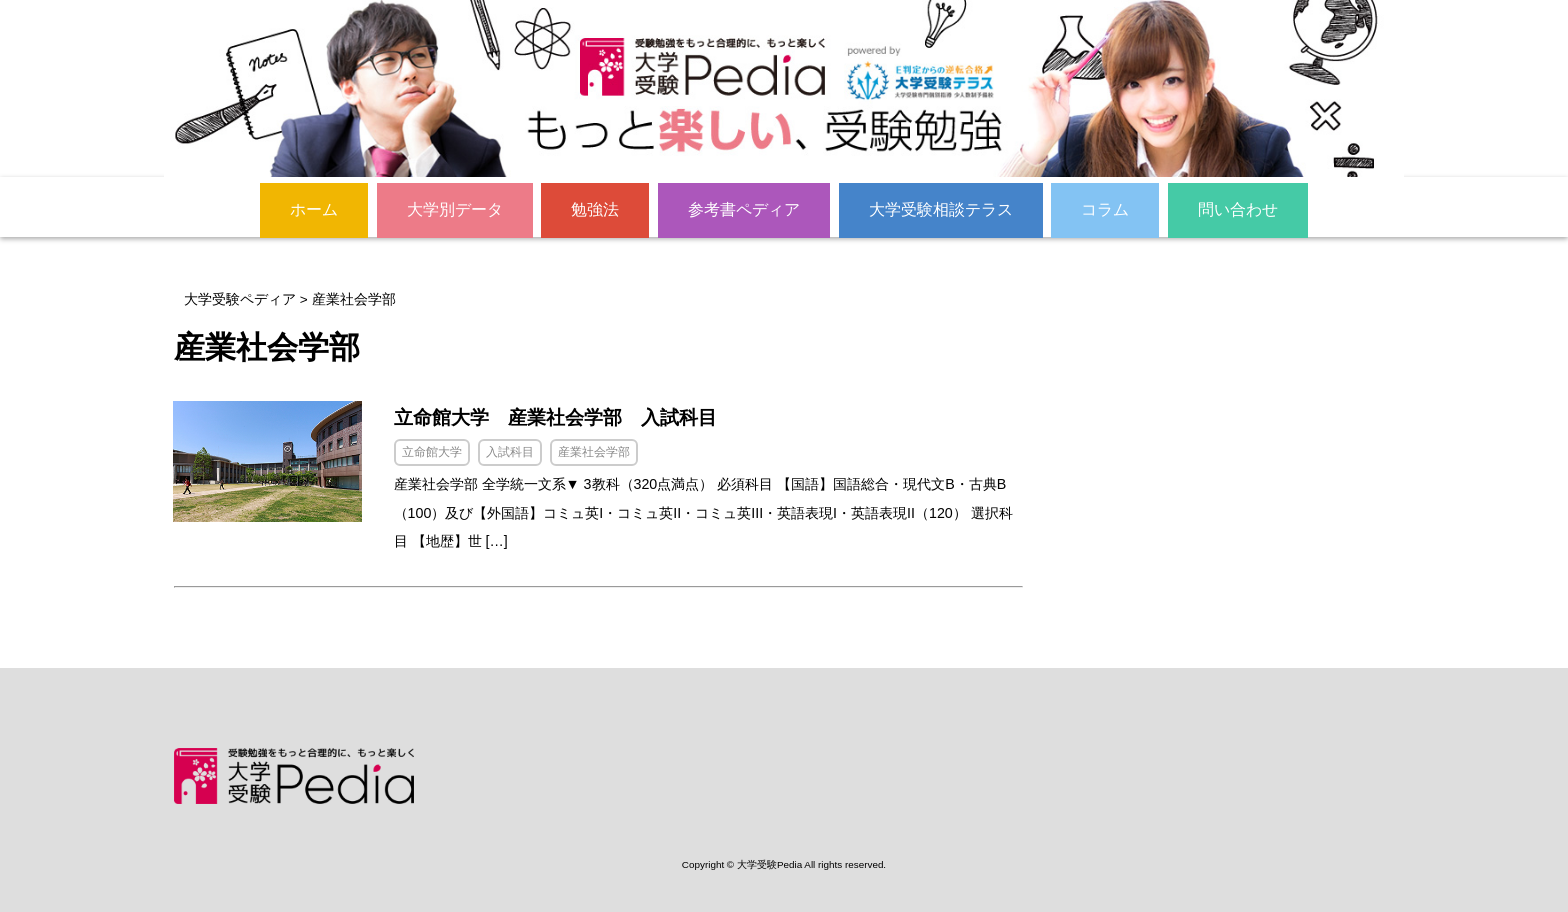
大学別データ (455, 209)
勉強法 (595, 209)
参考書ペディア (744, 209)
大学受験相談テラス (941, 209)
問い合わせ (1238, 209)
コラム (1105, 209)
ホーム (314, 209)
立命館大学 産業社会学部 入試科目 (565, 418)
